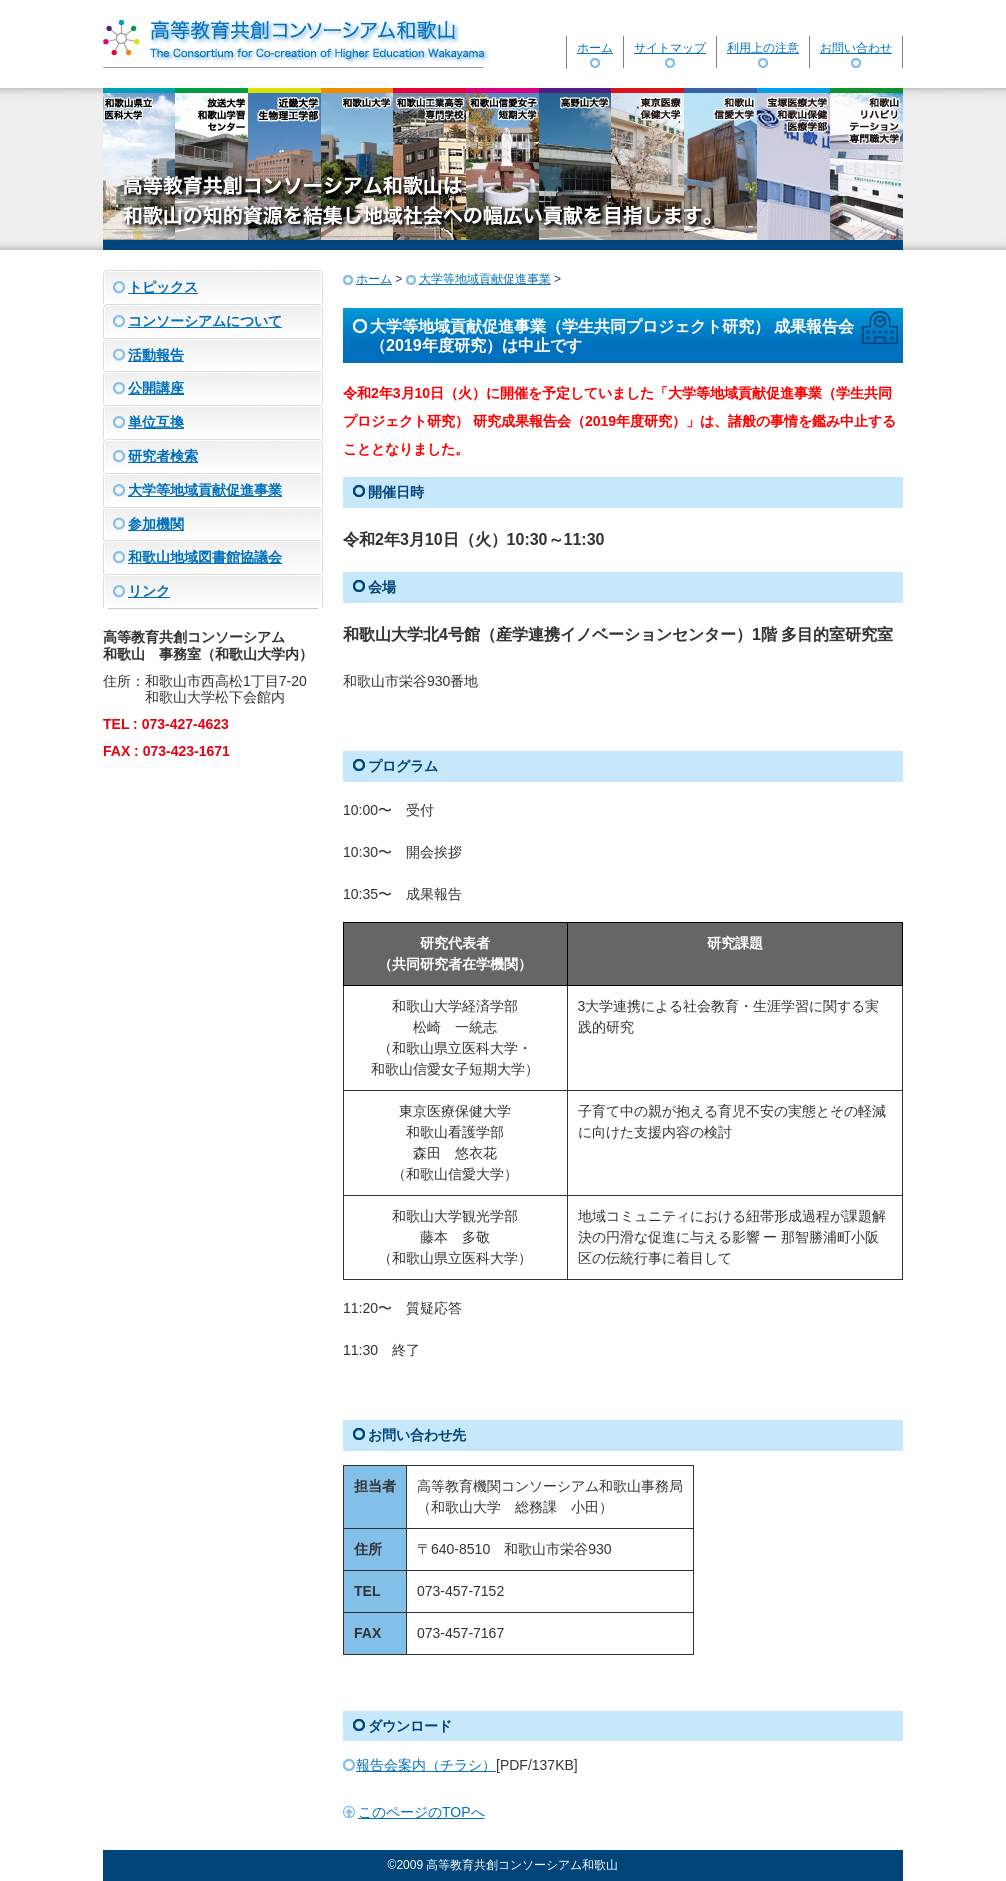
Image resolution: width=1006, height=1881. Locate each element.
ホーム (595, 48)
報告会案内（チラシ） (426, 1765)
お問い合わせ (856, 48)
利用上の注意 (763, 48)
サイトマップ (670, 48)
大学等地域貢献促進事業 (485, 279)
